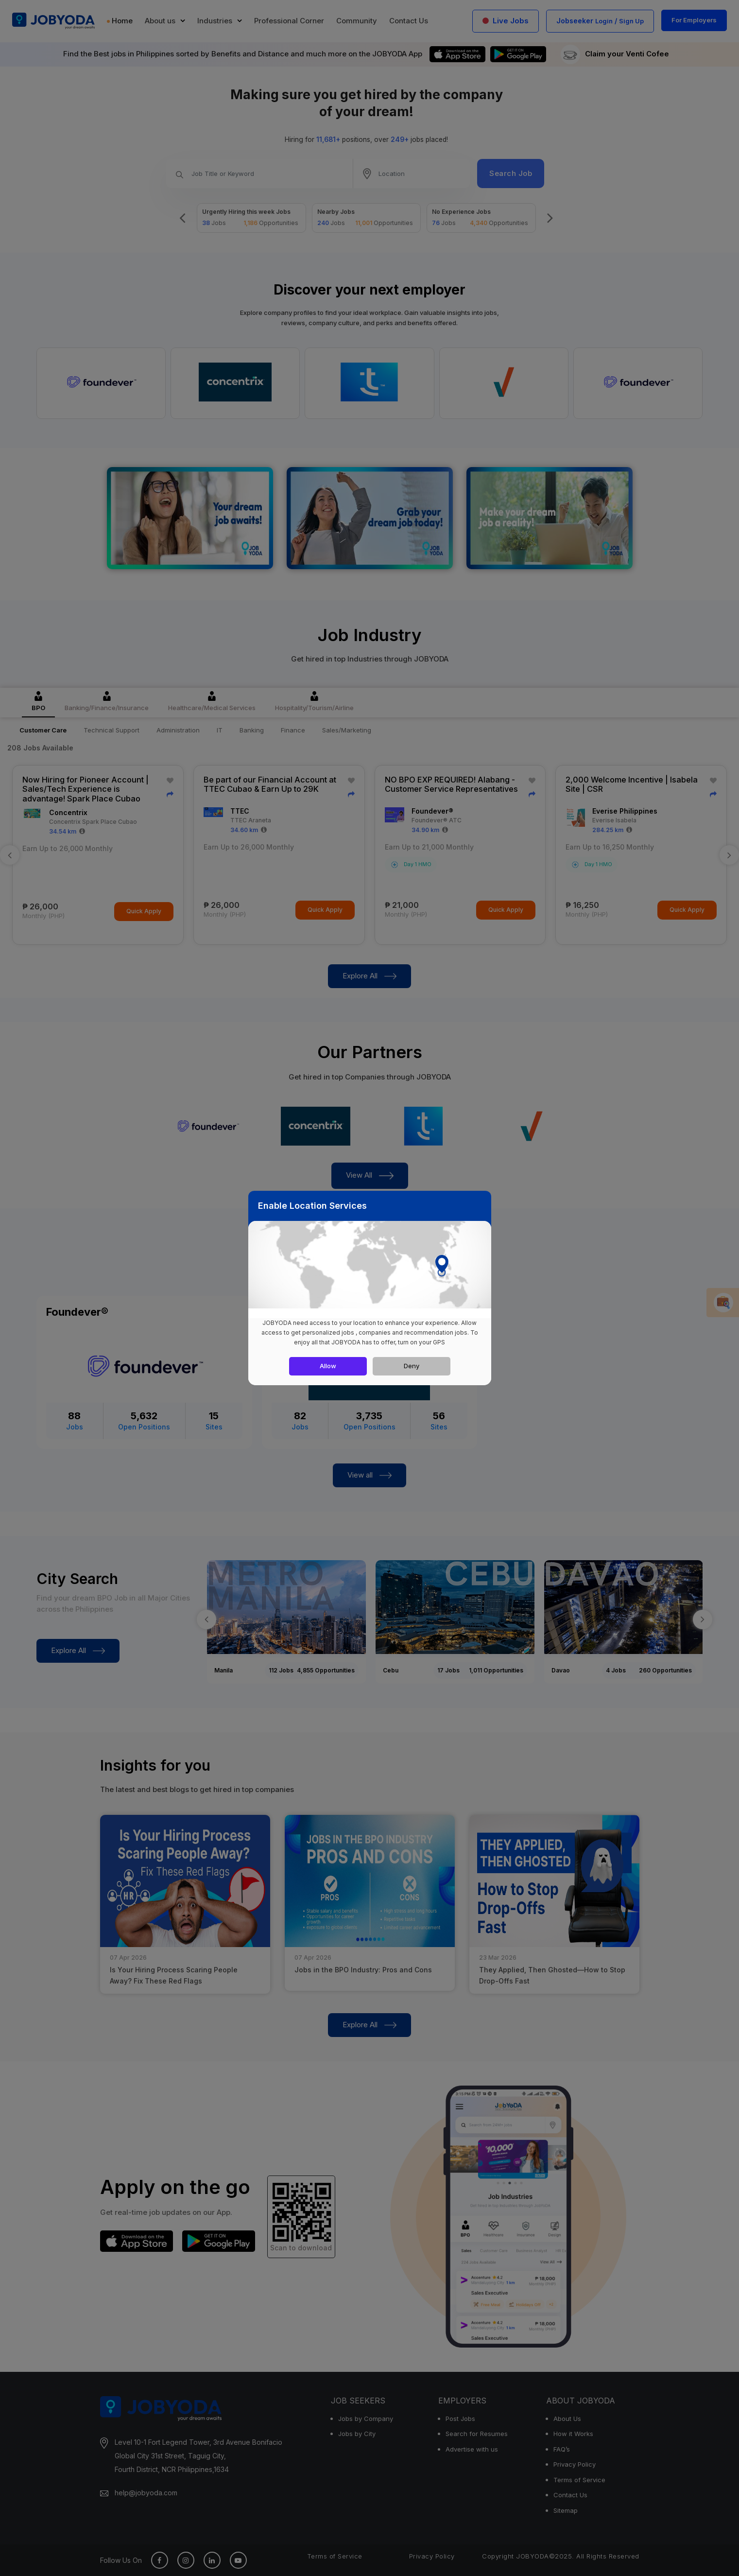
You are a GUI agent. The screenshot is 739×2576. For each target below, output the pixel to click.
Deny (411, 1366)
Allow (328, 1366)
